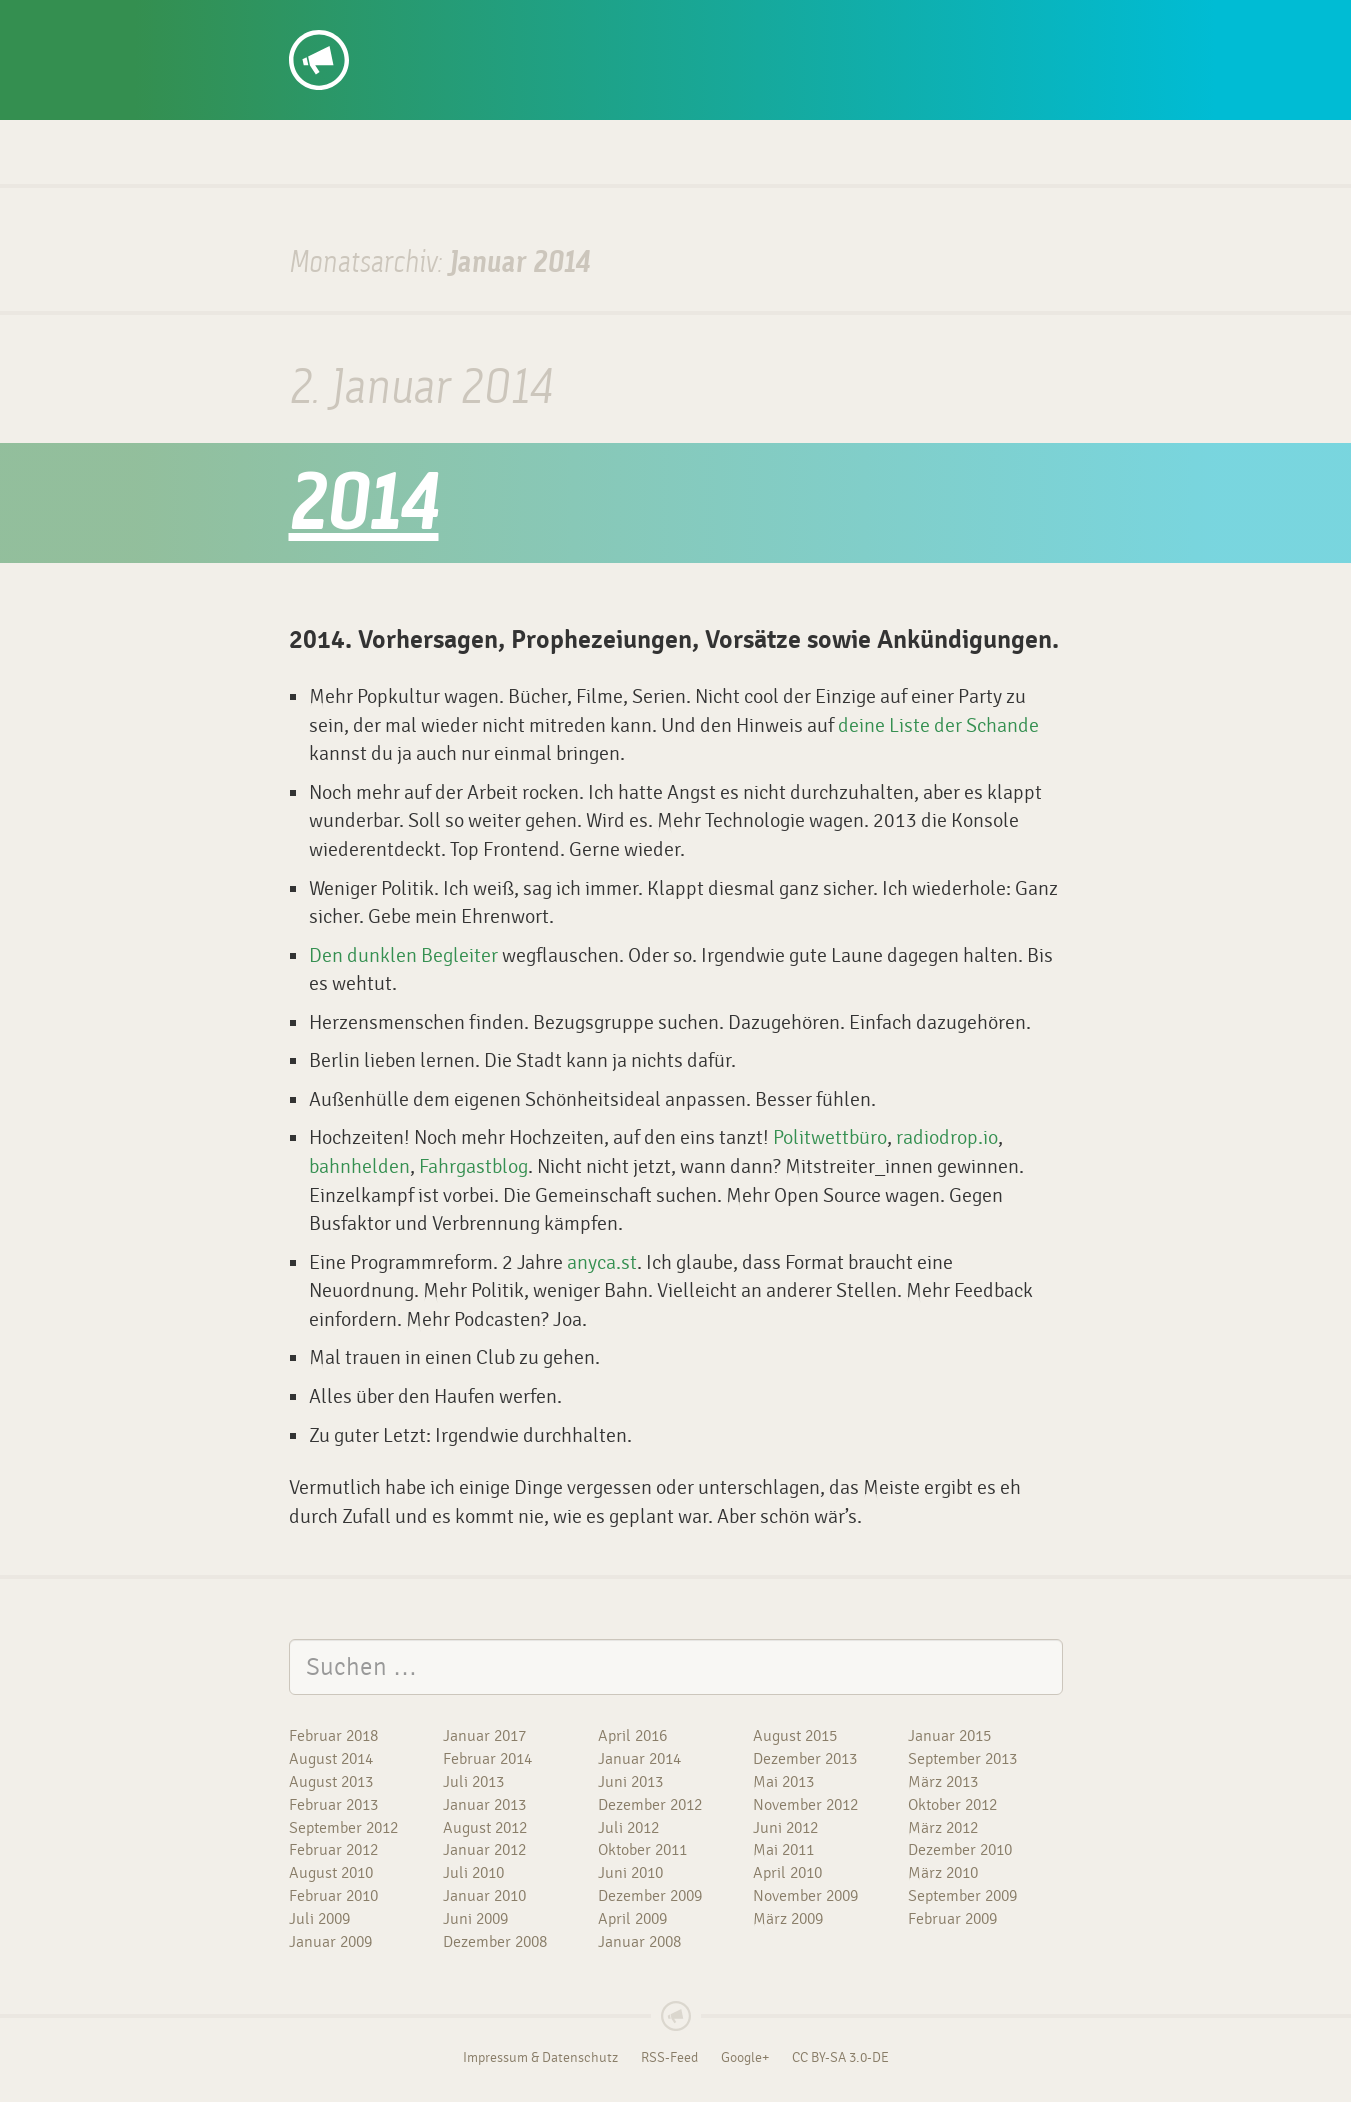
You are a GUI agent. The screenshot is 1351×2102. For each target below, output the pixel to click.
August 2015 (795, 1736)
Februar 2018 (333, 1736)
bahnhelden (359, 1166)
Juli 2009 (319, 1919)
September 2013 (962, 1759)
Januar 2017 (484, 1736)
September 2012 (343, 1828)
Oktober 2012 (952, 1805)
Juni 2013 (630, 1782)
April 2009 (632, 1919)
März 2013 (943, 1782)
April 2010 (787, 1873)
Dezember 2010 (960, 1850)
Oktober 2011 (642, 1850)
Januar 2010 (484, 1896)
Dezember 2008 (495, 1942)
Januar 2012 (484, 1850)
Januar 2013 (484, 1805)
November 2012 (805, 1805)
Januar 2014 (639, 1759)
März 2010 (943, 1873)
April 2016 (632, 1736)
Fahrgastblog (473, 1166)
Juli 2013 (473, 1782)
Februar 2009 (952, 1919)
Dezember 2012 (650, 1805)
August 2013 (331, 1782)
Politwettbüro (830, 1137)
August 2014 (331, 1759)
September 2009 (962, 1896)
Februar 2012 (333, 1850)
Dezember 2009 (650, 1896)
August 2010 (331, 1873)
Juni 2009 (475, 1919)
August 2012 (485, 1828)
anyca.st (602, 1262)
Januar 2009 (330, 1942)
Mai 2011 (783, 1850)
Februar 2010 (333, 1896)
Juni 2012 (785, 1828)
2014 (364, 508)
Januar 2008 (639, 1942)
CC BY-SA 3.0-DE (840, 2058)
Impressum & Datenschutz (540, 2058)
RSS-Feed (669, 2058)
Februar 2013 (333, 1805)
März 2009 (788, 1919)
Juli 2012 (628, 1828)
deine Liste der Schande (938, 725)
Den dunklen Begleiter (403, 955)
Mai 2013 (783, 1782)
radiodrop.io (947, 1137)
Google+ (745, 2058)
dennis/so (364, 22)
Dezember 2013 (805, 1759)
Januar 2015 (949, 1736)
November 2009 (805, 1896)
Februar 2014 (487, 1759)
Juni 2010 (630, 1873)
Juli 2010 (473, 1873)
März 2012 (943, 1828)
